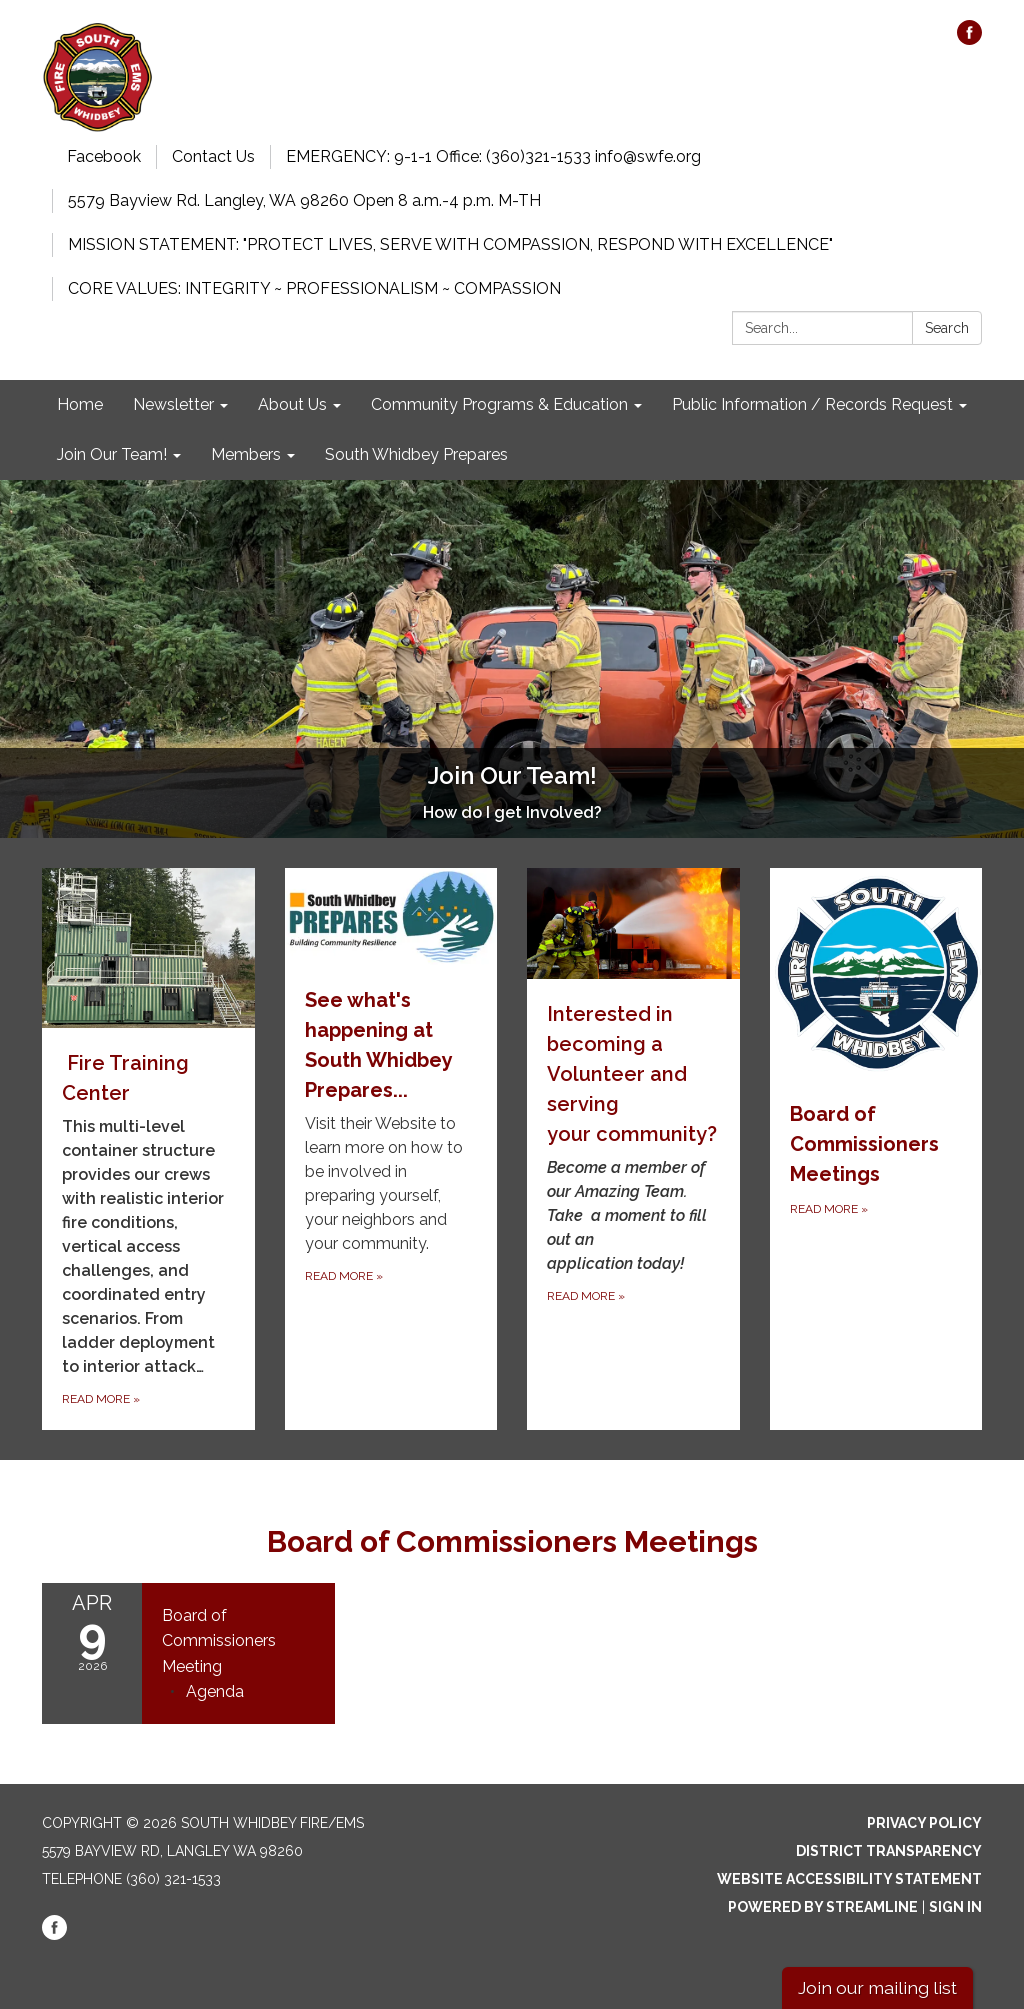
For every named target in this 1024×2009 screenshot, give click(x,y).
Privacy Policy (924, 1823)
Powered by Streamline (823, 1907)
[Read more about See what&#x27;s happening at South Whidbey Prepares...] (391, 1148)
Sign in (955, 1907)
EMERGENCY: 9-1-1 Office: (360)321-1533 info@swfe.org (493, 156)
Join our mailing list (877, 1987)
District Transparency (889, 1851)
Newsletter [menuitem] (173, 404)
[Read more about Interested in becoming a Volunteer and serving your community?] (633, 1148)
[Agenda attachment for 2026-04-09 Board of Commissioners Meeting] (215, 1691)
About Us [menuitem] (292, 404)
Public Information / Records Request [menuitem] (812, 404)
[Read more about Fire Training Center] (148, 1148)
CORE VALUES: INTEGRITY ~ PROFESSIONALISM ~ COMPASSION (314, 288)
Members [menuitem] (246, 454)
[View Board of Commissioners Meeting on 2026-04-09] (238, 1641)
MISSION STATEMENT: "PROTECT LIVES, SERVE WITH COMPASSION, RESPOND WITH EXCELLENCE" (450, 244)
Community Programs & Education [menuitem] (499, 404)
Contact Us (213, 156)
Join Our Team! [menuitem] (112, 454)
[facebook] (969, 39)
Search (947, 328)
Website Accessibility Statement (849, 1879)
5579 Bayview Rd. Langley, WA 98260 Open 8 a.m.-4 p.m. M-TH (304, 200)
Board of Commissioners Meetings (512, 1541)
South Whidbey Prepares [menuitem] (416, 454)
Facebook (104, 156)
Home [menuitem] (80, 404)
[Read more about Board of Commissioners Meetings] (876, 1148)
